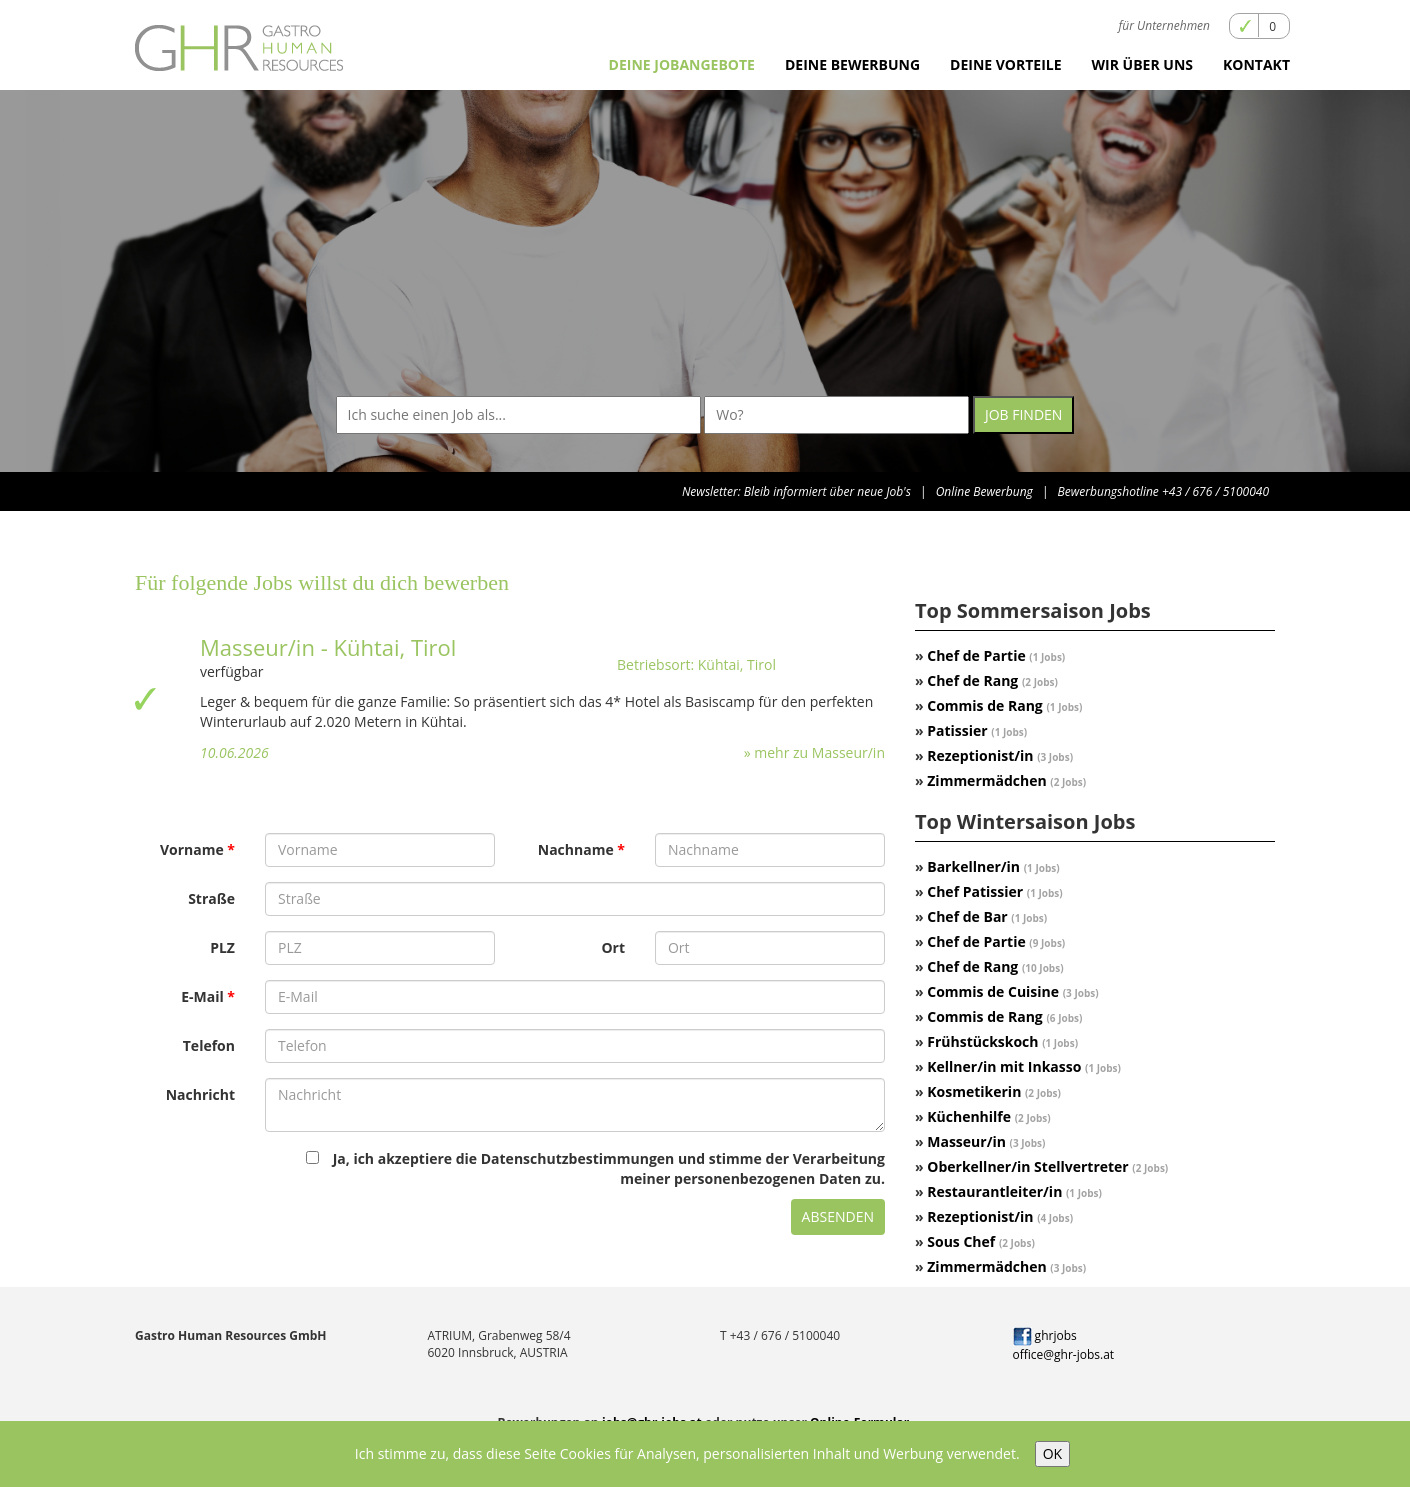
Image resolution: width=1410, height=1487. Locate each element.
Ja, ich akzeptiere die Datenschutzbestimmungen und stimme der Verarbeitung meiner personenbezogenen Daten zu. (595, 1168)
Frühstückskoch (1002, 1041)
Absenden (838, 1216)
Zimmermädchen (1006, 780)
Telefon (209, 1045)
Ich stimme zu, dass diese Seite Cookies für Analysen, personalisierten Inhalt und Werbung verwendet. (687, 1453)
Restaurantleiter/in (1014, 1191)
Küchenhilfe (988, 1116)
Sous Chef (981, 1241)
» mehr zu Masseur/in (814, 752)
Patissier (977, 730)
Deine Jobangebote (682, 64)
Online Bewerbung (984, 491)
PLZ (222, 947)
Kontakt (1256, 64)
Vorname (192, 849)
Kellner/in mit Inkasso (1024, 1066)
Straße (211, 898)
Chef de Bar (987, 916)
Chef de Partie (996, 655)
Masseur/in (986, 1141)
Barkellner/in (993, 866)
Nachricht (200, 1094)
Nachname (576, 849)
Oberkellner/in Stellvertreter (1047, 1166)
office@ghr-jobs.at (1064, 1354)
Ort (613, 947)
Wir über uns (1142, 64)
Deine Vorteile (1006, 64)
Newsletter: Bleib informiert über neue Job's (796, 491)
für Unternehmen (1164, 25)
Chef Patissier (994, 891)
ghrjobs (1045, 1335)
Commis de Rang (1004, 705)
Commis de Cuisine (1012, 991)
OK (1052, 1453)
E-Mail (202, 996)
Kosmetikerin (994, 1091)
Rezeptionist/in (1000, 755)
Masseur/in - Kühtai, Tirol (328, 647)
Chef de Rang (992, 680)
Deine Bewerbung (852, 64)
